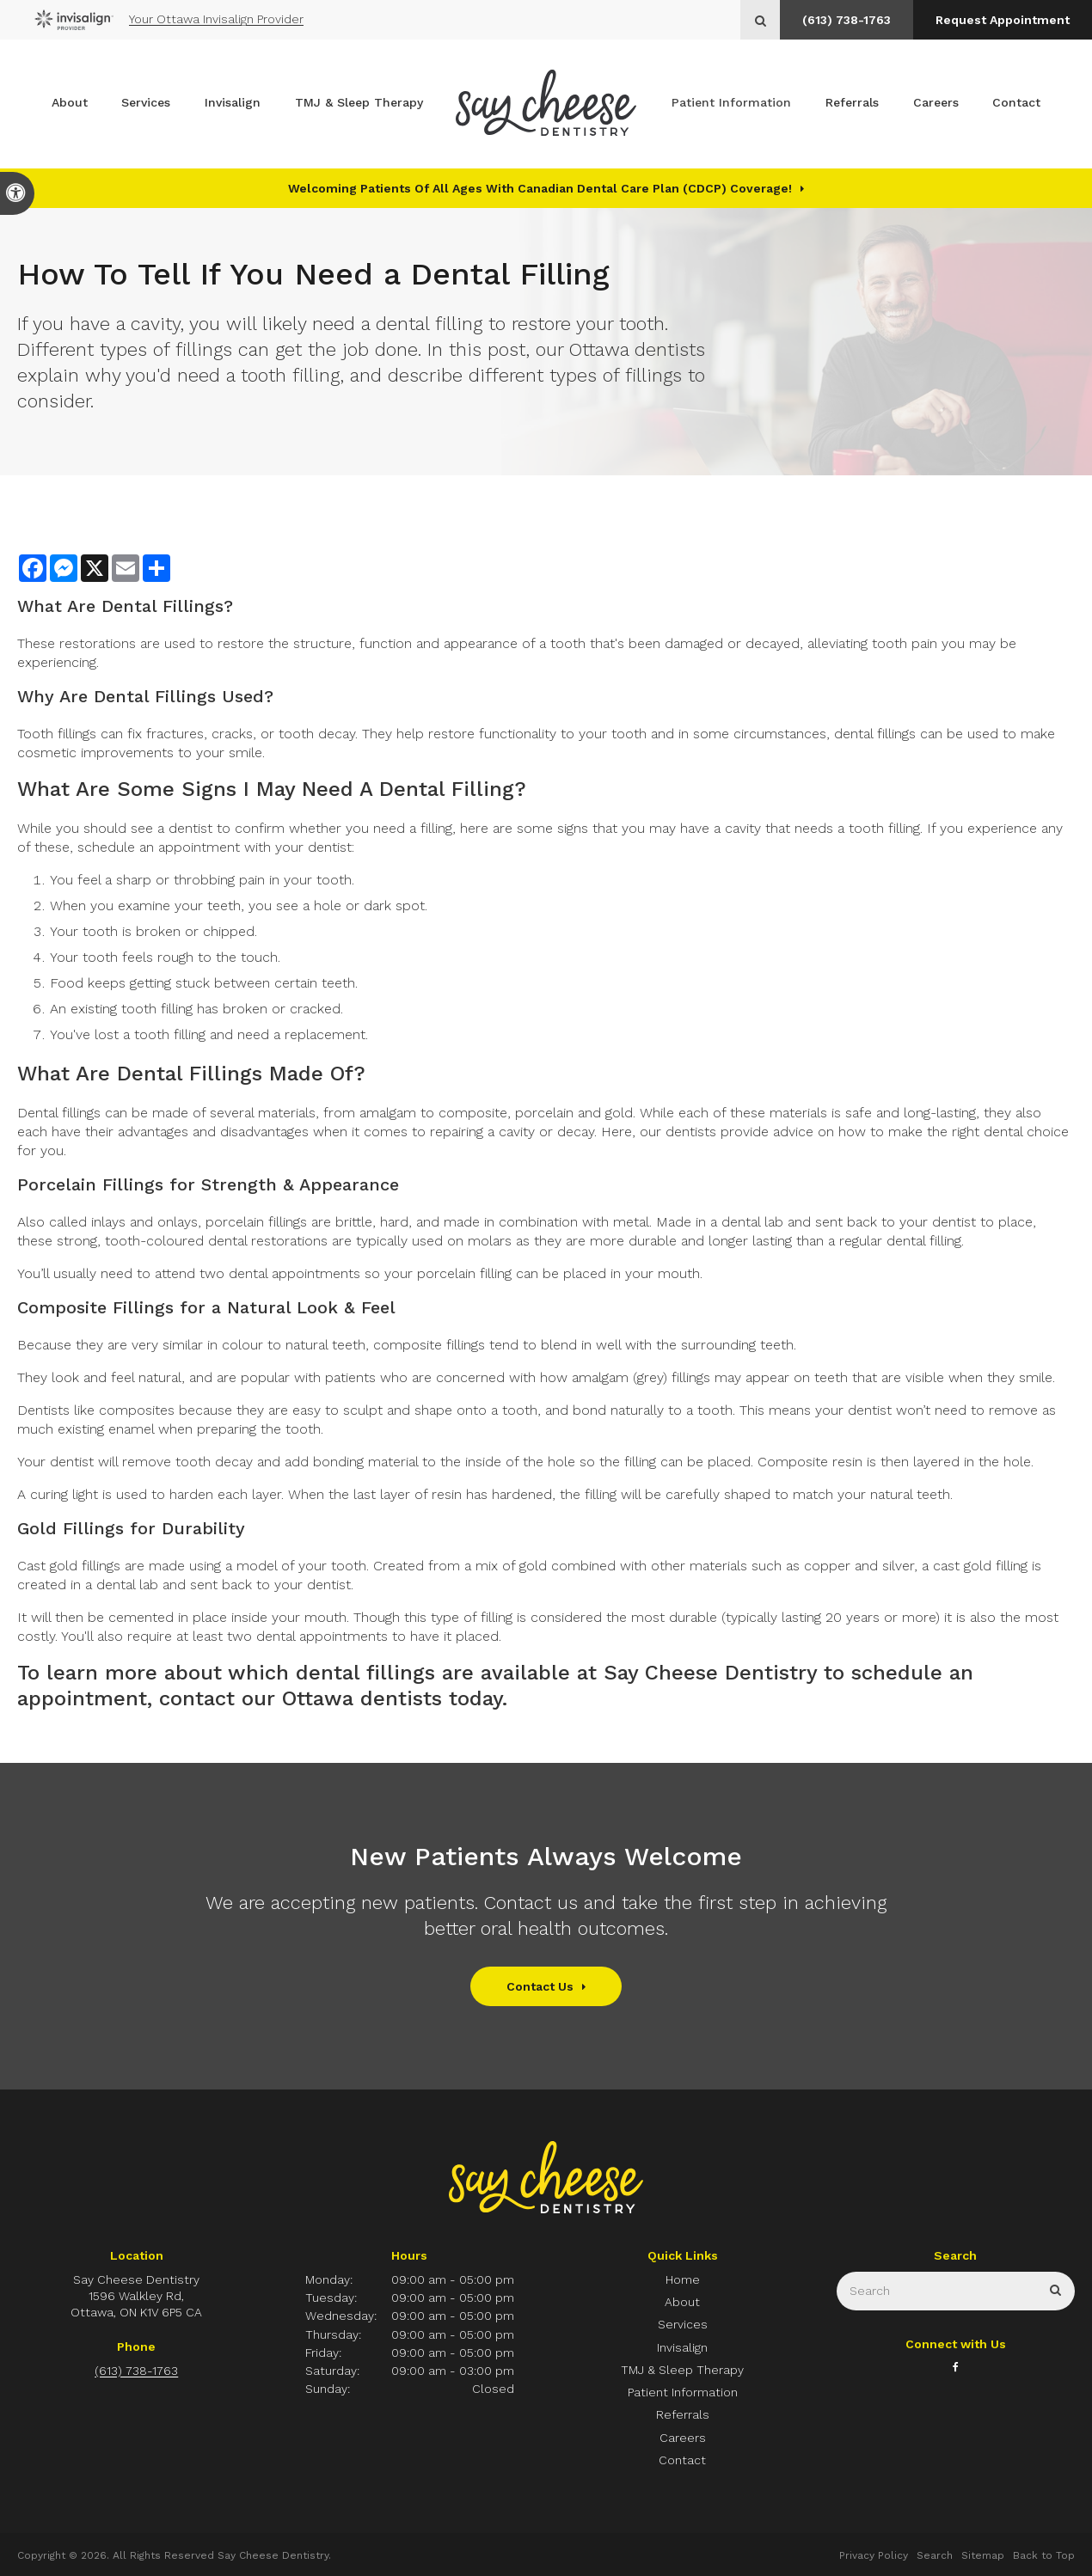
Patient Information (731, 104)
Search (935, 2555)
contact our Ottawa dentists (300, 1698)
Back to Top (1044, 2555)
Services (145, 104)
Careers (936, 104)
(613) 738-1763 (844, 20)
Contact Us (540, 1986)
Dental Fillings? (167, 606)
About (70, 104)
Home (683, 2279)
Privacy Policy (873, 2555)
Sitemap (982, 2555)
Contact (1016, 104)
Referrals (852, 104)
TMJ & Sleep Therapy (359, 104)
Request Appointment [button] (1002, 20)
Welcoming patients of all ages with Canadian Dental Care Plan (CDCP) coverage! (540, 188)
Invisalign (233, 104)
